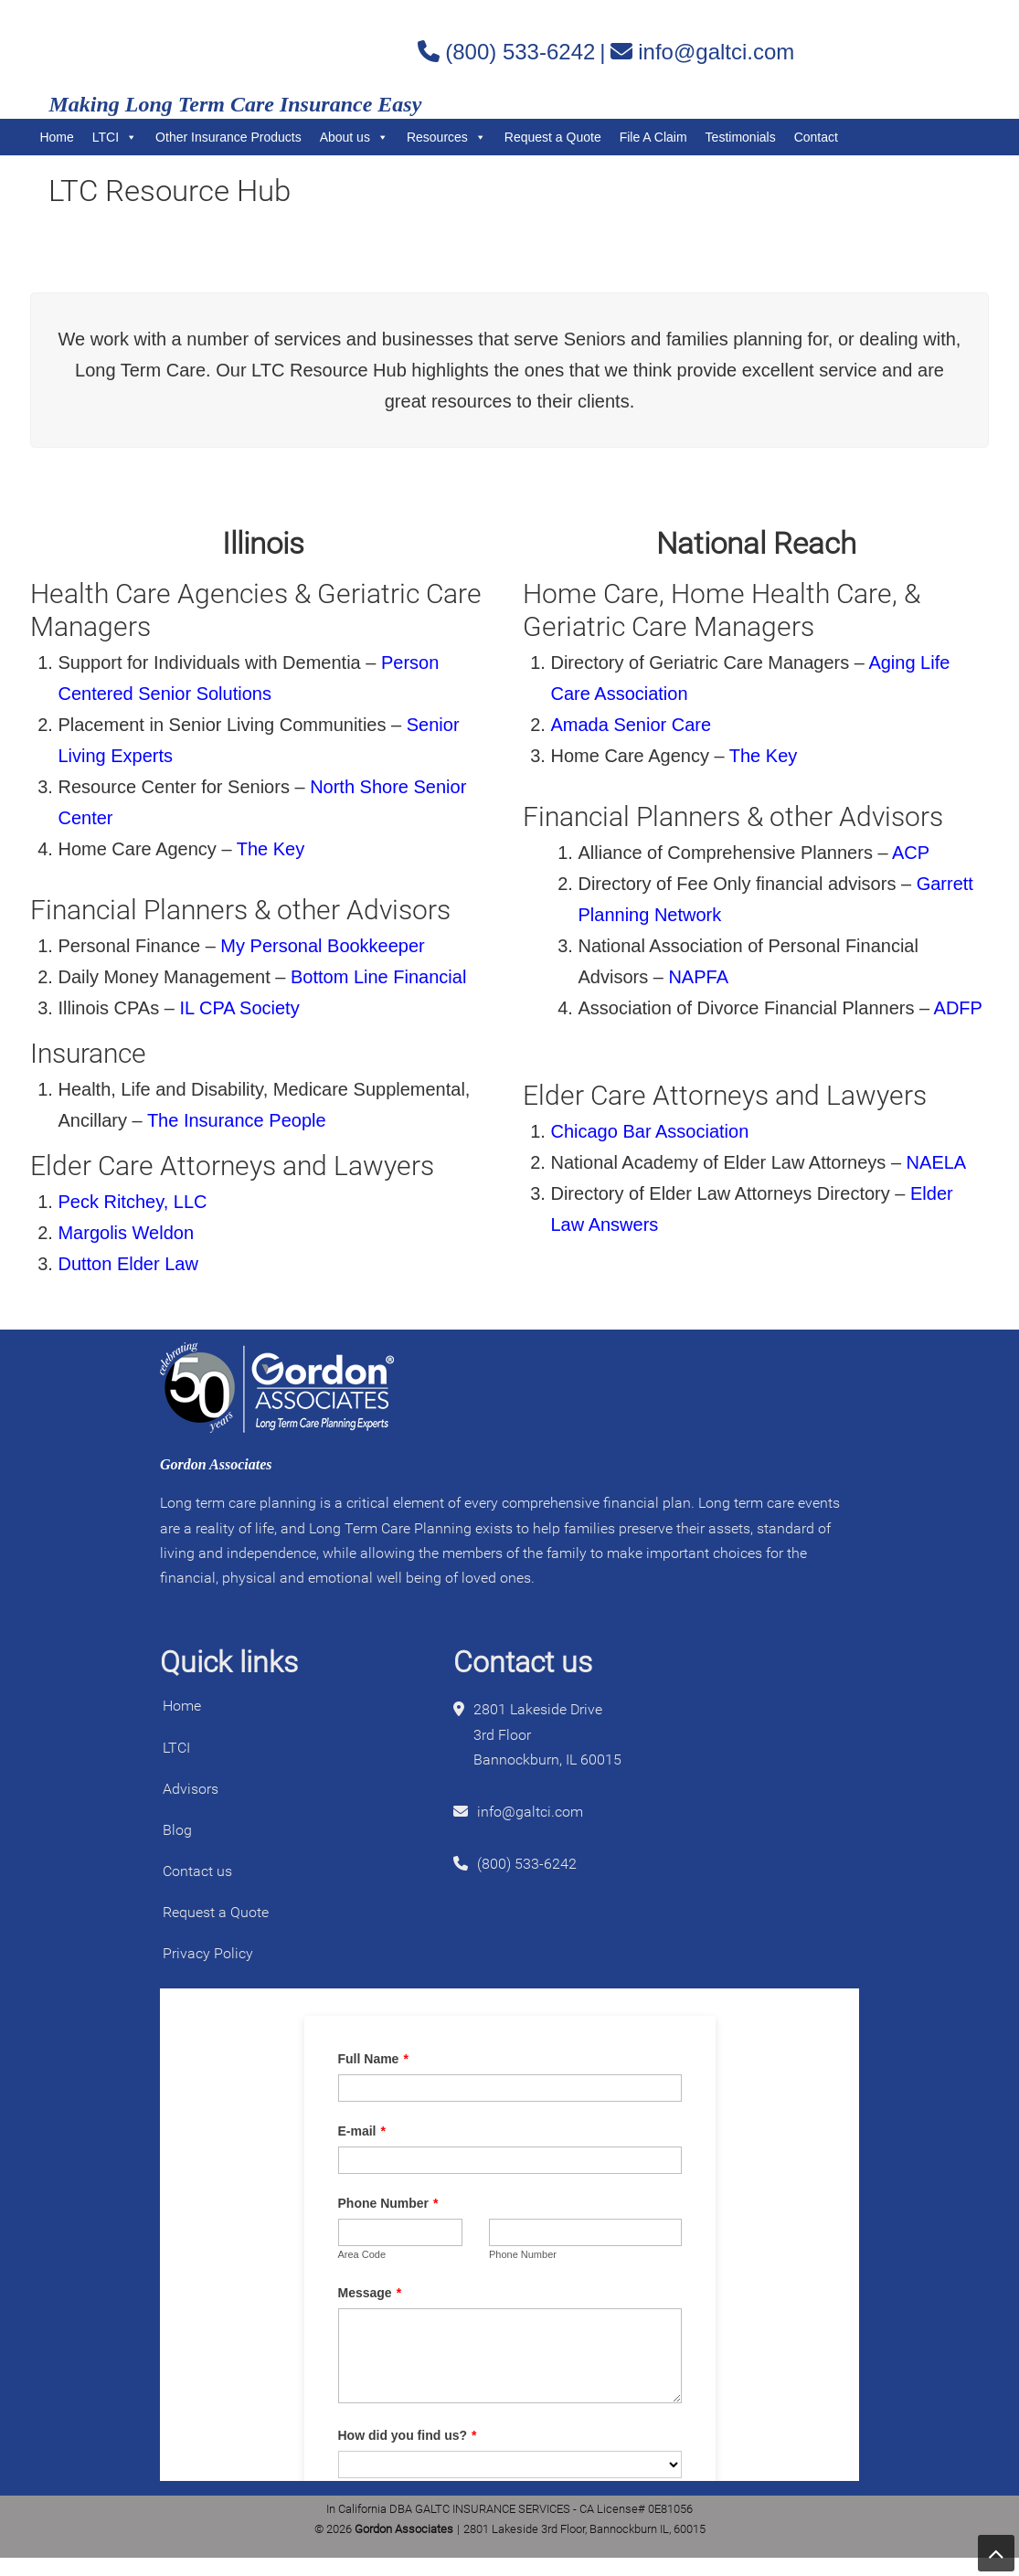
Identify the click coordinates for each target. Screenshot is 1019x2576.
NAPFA (700, 977)
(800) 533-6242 (520, 51)
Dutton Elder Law (127, 1264)
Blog (177, 1830)
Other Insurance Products (228, 137)
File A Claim (653, 137)
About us (354, 137)
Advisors (190, 1788)
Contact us (197, 1871)
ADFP (958, 1008)
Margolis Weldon (126, 1233)
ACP (913, 853)
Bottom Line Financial (378, 977)
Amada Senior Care (630, 725)
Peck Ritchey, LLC (132, 1202)
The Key (270, 849)
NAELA (939, 1162)
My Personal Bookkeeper (322, 946)
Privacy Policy (208, 1953)
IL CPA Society (239, 1008)
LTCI (114, 137)
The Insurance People (236, 1120)
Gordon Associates (258, 50)
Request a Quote (552, 137)
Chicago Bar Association (649, 1131)
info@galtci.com (716, 51)
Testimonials (741, 137)
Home (56, 137)
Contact (816, 137)
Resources (446, 137)
